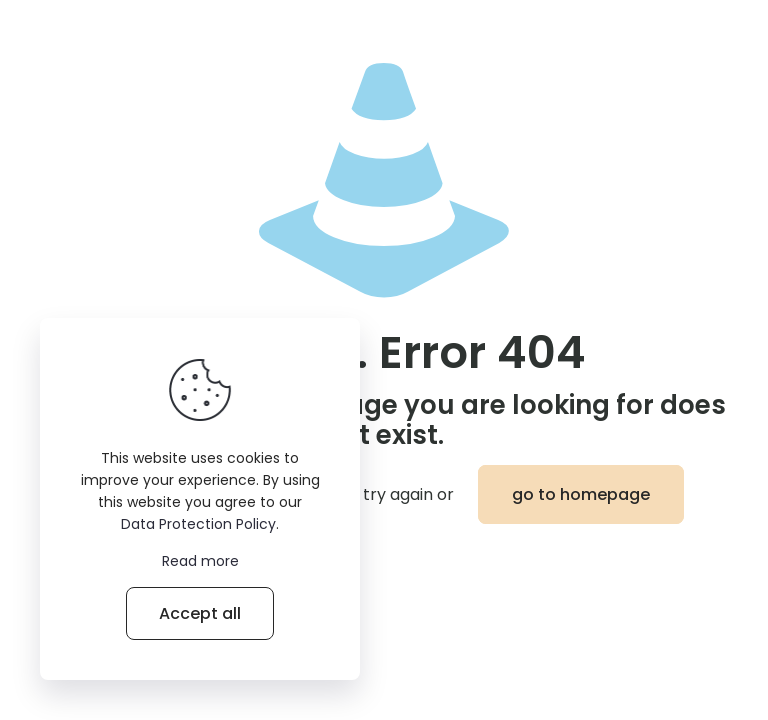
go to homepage (581, 494)
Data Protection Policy (198, 524)
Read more (200, 561)
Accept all (200, 613)
